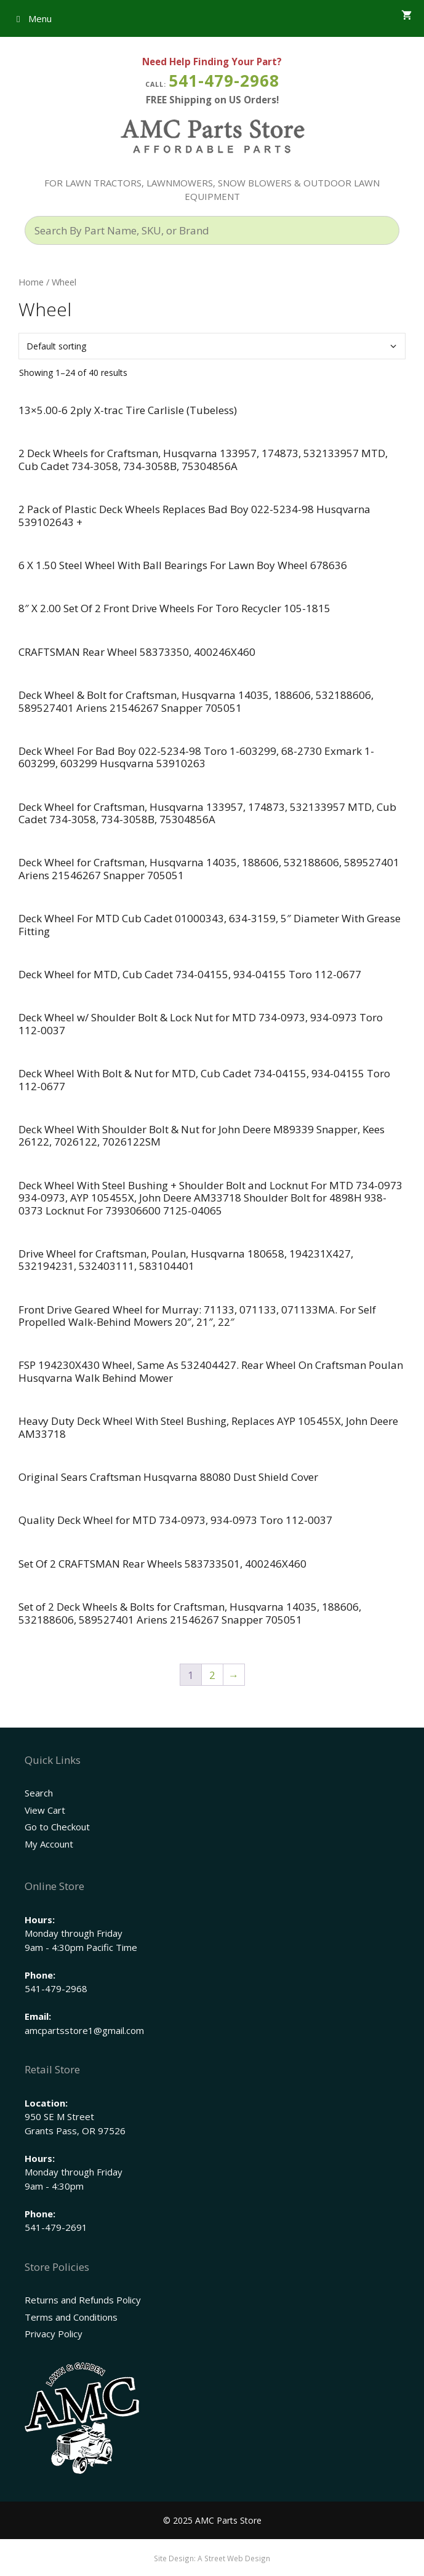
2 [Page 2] (212, 1675)
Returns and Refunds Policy (83, 2300)
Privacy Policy (53, 2333)
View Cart (45, 1810)
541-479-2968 (224, 81)
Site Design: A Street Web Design (212, 2558)
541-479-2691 (56, 2227)
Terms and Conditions (71, 2317)
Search (39, 1793)
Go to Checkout (57, 1826)
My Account (49, 1844)
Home (31, 282)
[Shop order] (212, 346)
